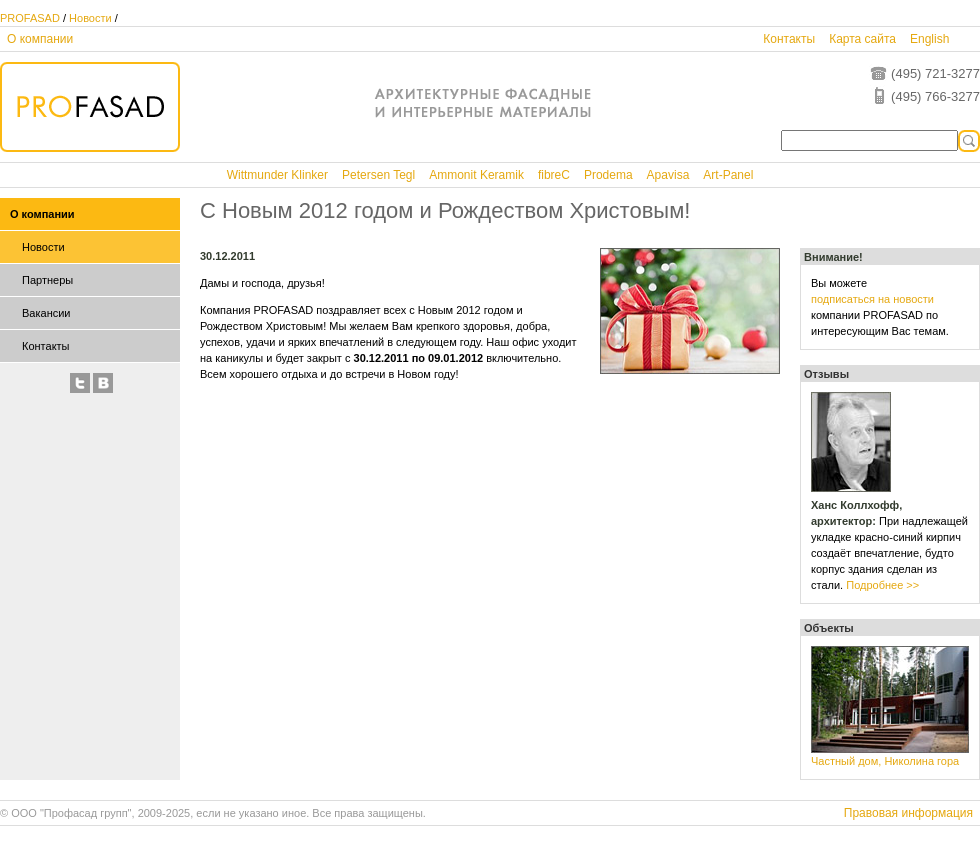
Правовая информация (908, 813)
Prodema (608, 175)
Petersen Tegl (378, 175)
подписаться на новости (872, 299)
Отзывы (826, 374)
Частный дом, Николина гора (885, 761)
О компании (40, 39)
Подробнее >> (882, 585)
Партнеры (47, 280)
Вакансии (46, 313)
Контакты (789, 39)
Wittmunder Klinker (277, 175)
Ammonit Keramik (476, 175)
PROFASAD (30, 18)
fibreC (554, 175)
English (929, 39)
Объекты (829, 628)
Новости (90, 18)
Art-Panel (728, 175)
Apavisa (668, 175)
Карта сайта (862, 39)
